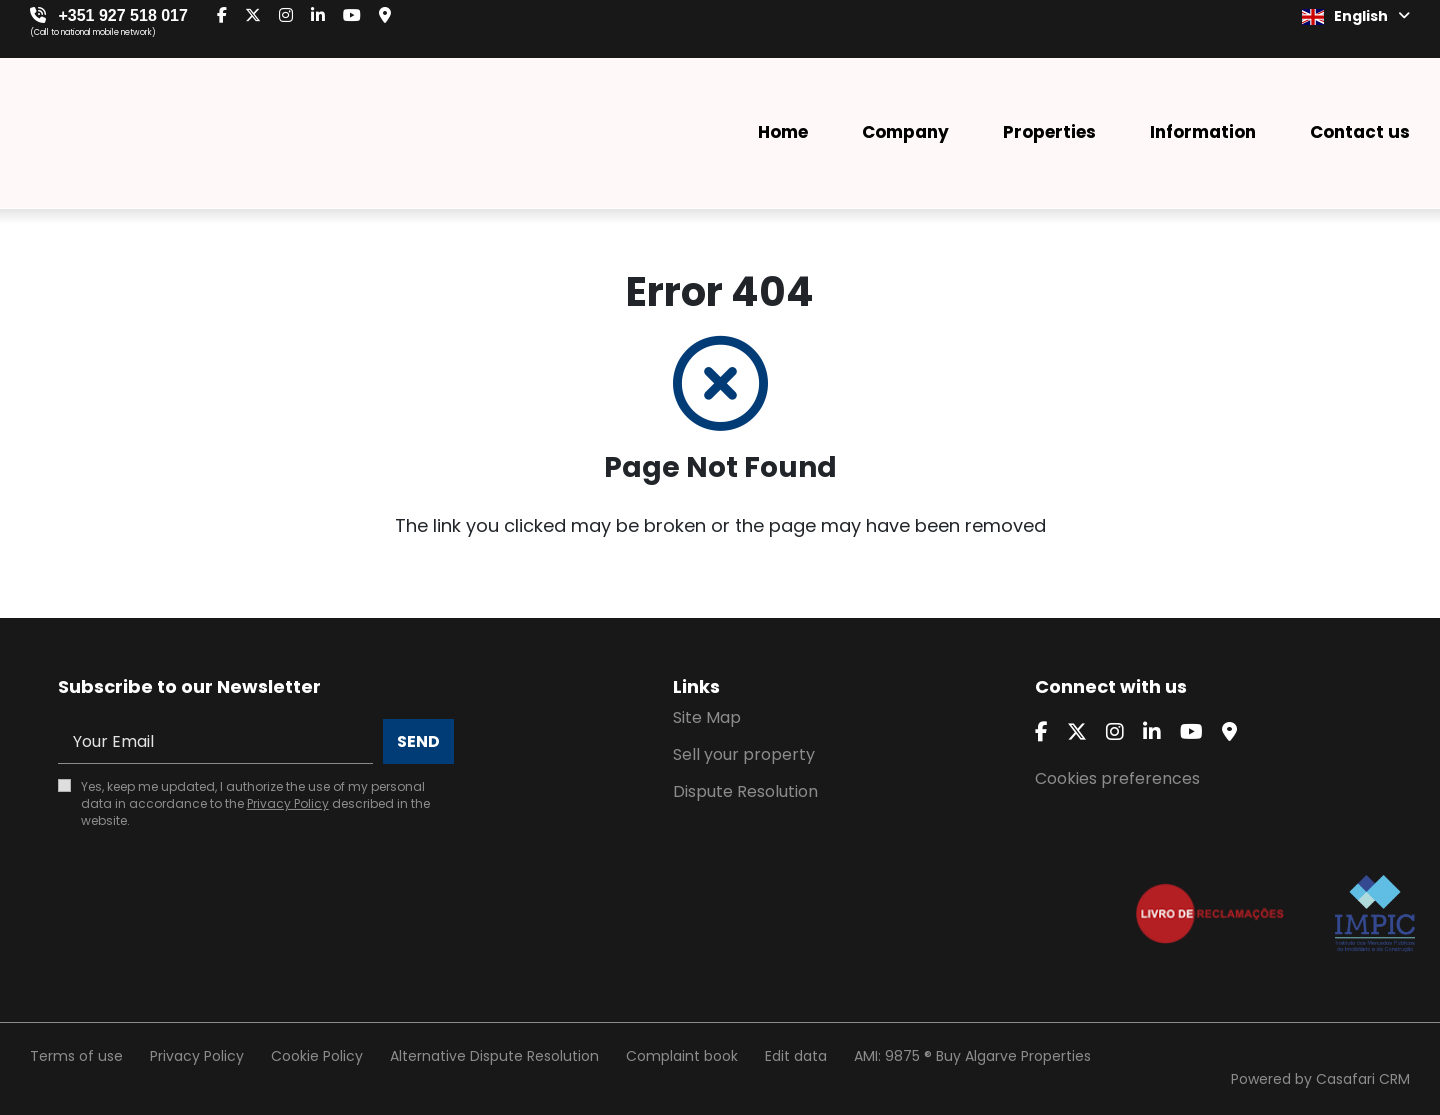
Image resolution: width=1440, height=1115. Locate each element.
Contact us (1360, 132)
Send (418, 741)
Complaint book (682, 1056)
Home (783, 132)
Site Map (707, 717)
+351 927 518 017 (122, 15)
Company (905, 132)
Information (1203, 132)
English (1356, 16)
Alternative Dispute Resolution (494, 1056)
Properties (1049, 132)
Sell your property (744, 754)
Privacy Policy (288, 803)
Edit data (796, 1056)
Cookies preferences (1117, 778)
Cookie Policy (317, 1056)
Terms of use (76, 1056)
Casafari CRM (1363, 1079)
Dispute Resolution (745, 791)
